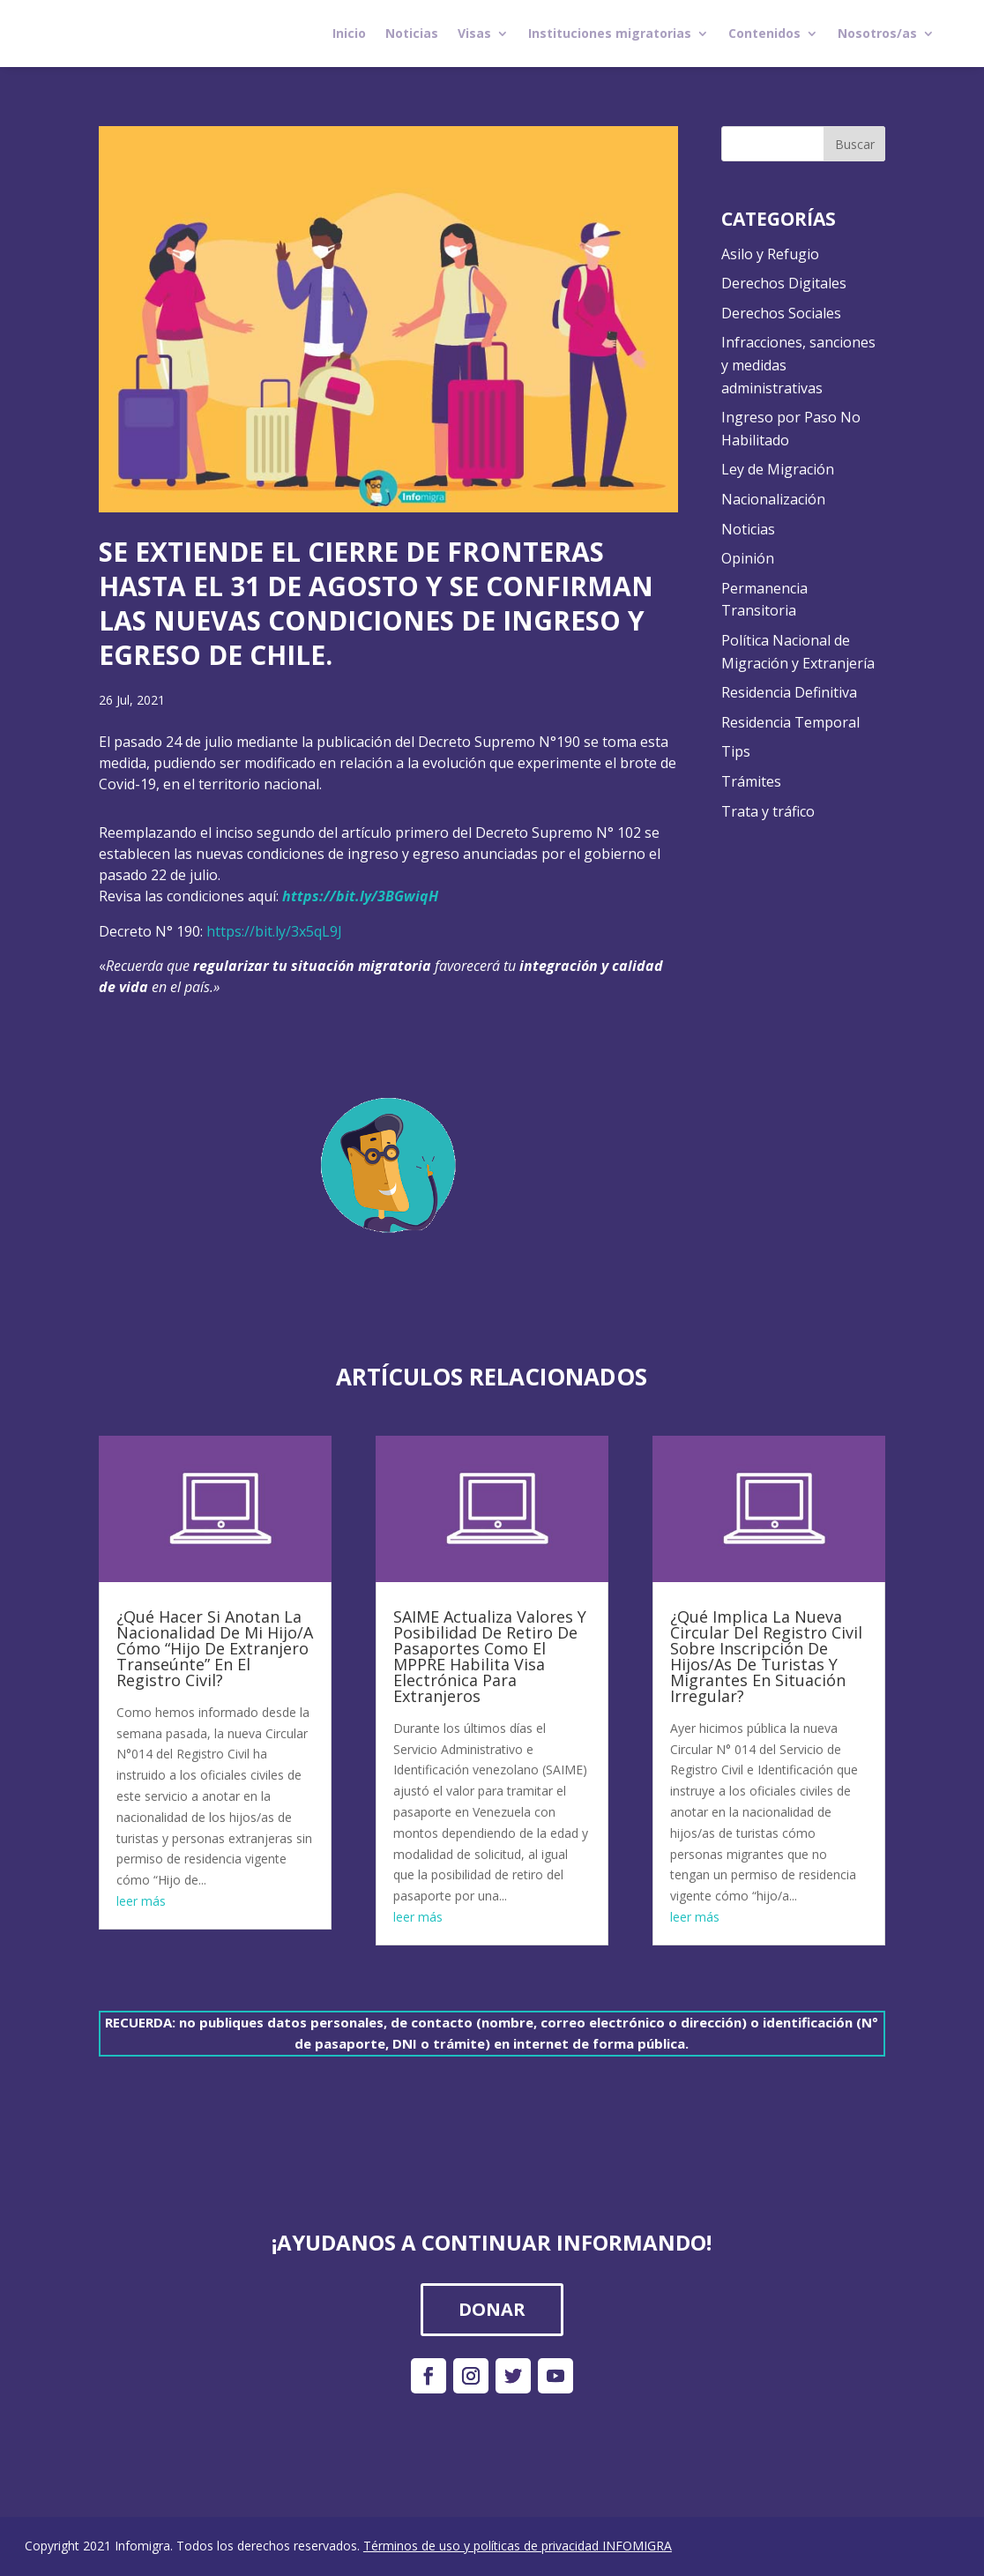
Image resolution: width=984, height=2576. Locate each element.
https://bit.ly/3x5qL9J (274, 931)
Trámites (751, 781)
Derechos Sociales (781, 313)
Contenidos (764, 33)
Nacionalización (773, 499)
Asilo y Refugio (770, 254)
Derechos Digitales (783, 283)
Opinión (747, 558)
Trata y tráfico (768, 811)
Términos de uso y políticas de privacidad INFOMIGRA (517, 2545)
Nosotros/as (877, 33)
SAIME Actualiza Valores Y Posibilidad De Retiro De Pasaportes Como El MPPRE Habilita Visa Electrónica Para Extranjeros (489, 1656)
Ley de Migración (777, 469)
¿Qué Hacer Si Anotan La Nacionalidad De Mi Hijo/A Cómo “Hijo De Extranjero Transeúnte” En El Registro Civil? (214, 1648)
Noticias (411, 33)
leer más (141, 1901)
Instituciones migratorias (609, 33)
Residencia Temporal (790, 722)
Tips (735, 751)
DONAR (492, 2309)
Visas (474, 33)
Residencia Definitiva (789, 692)
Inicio (349, 33)
